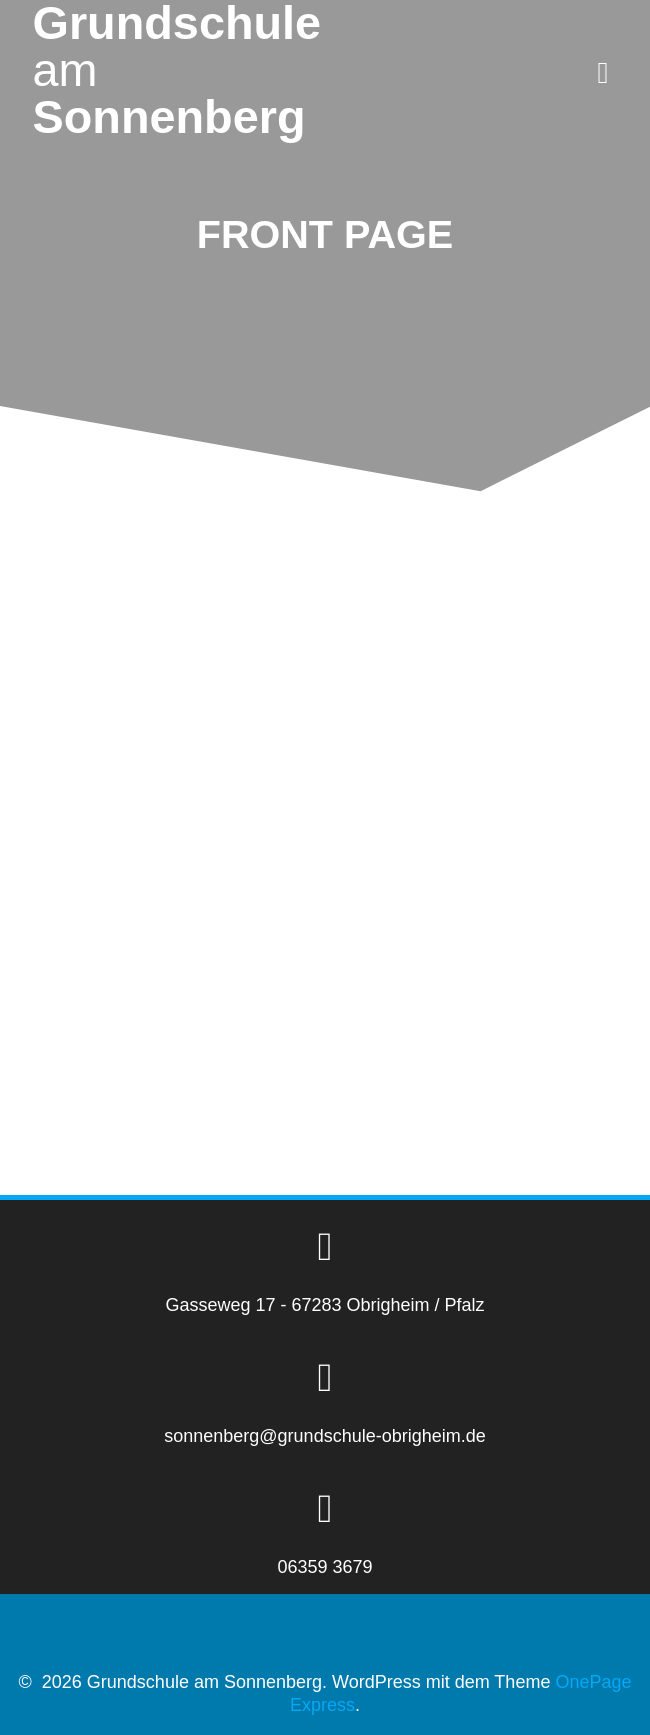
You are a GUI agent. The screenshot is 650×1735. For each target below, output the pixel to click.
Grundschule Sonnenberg (177, 70)
